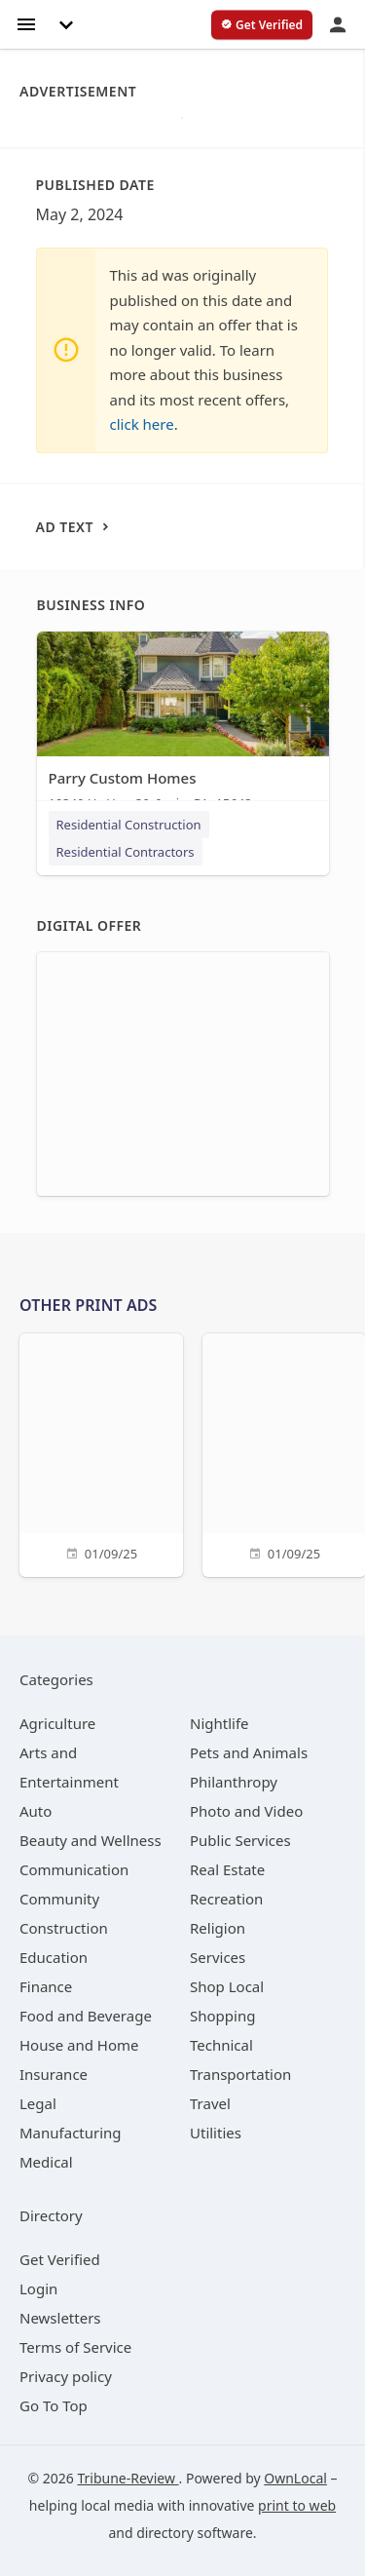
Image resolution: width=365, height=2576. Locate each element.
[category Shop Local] (227, 1986)
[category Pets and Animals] (249, 1752)
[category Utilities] (215, 2132)
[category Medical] (46, 2162)
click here (142, 424)
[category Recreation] (226, 1898)
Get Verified (59, 2259)
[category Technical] (221, 2045)
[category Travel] (210, 2103)
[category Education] (53, 1957)
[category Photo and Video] (246, 1811)
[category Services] (217, 1957)
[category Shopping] (222, 2015)
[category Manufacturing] (70, 2132)
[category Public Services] (240, 1840)
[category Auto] (35, 1811)
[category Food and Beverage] (85, 2015)
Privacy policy (65, 2376)
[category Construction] (63, 1928)
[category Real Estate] (227, 1869)
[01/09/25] (101, 1452)
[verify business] (261, 25)
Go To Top (53, 2405)
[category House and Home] (79, 2045)
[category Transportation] (240, 2074)
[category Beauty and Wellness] (90, 1840)
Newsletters (60, 2317)
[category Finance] (45, 1986)
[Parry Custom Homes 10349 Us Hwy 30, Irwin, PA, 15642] (183, 726)
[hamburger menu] (26, 23)
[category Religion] (217, 1928)
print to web (297, 2505)
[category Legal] (37, 2103)
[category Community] (59, 1898)
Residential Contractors (125, 852)
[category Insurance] (53, 2074)
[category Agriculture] (57, 1723)
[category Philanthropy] (233, 1781)
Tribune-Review (127, 2478)
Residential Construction (128, 824)
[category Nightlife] (219, 1723)
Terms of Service (75, 2347)
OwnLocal (295, 2478)
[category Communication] (73, 1869)
